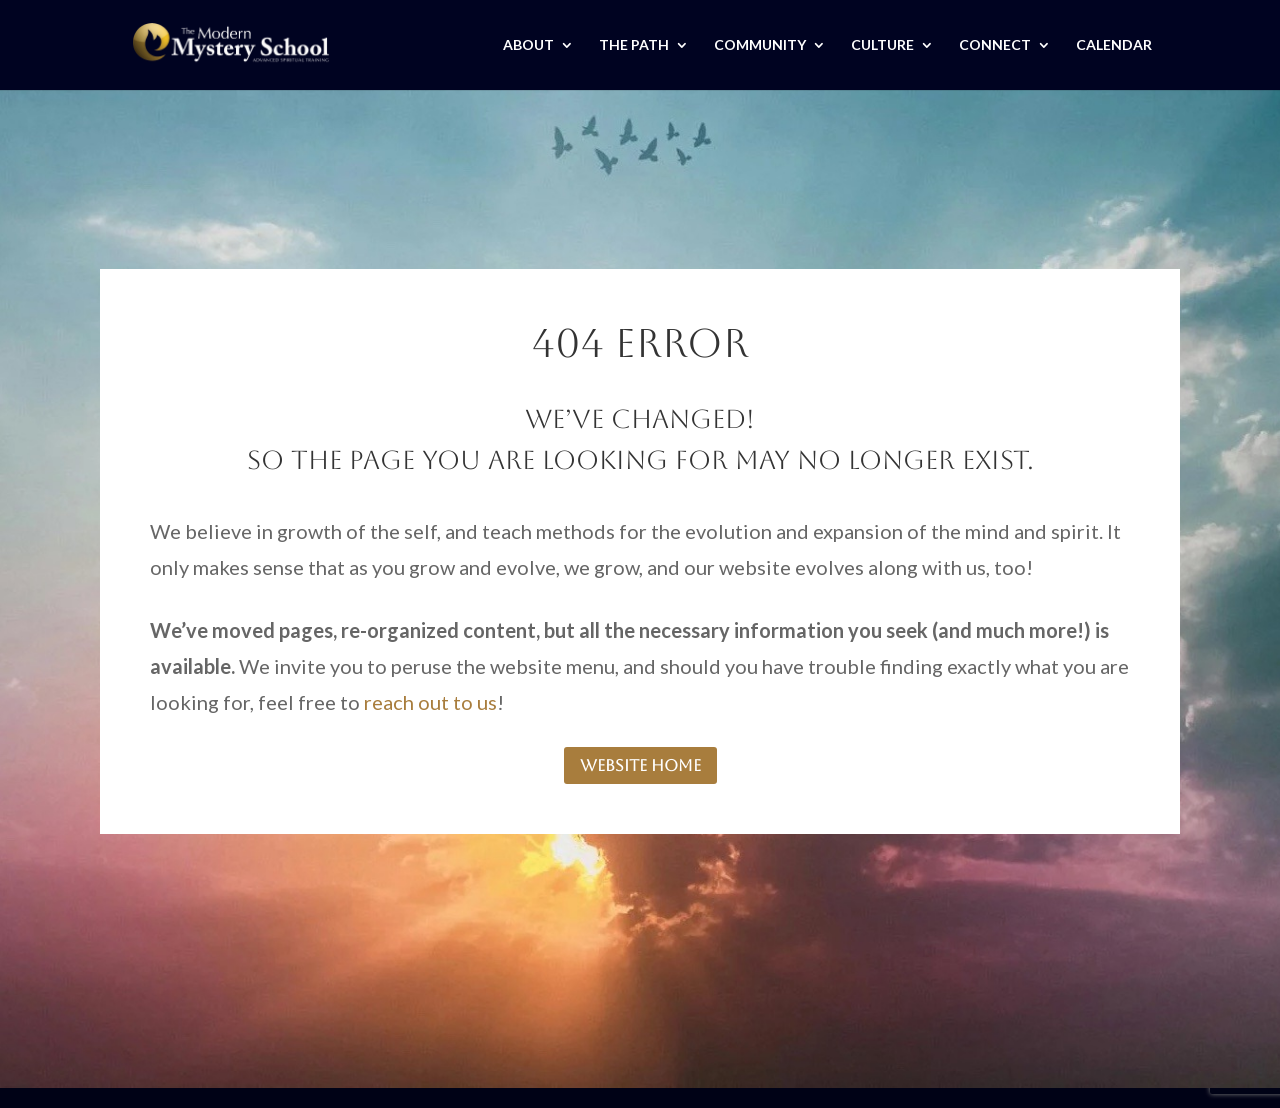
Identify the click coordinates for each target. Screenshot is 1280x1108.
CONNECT (995, 45)
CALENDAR (1114, 45)
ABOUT (528, 45)
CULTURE (882, 45)
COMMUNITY (760, 45)
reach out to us (430, 702)
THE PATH (634, 45)
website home (640, 765)
